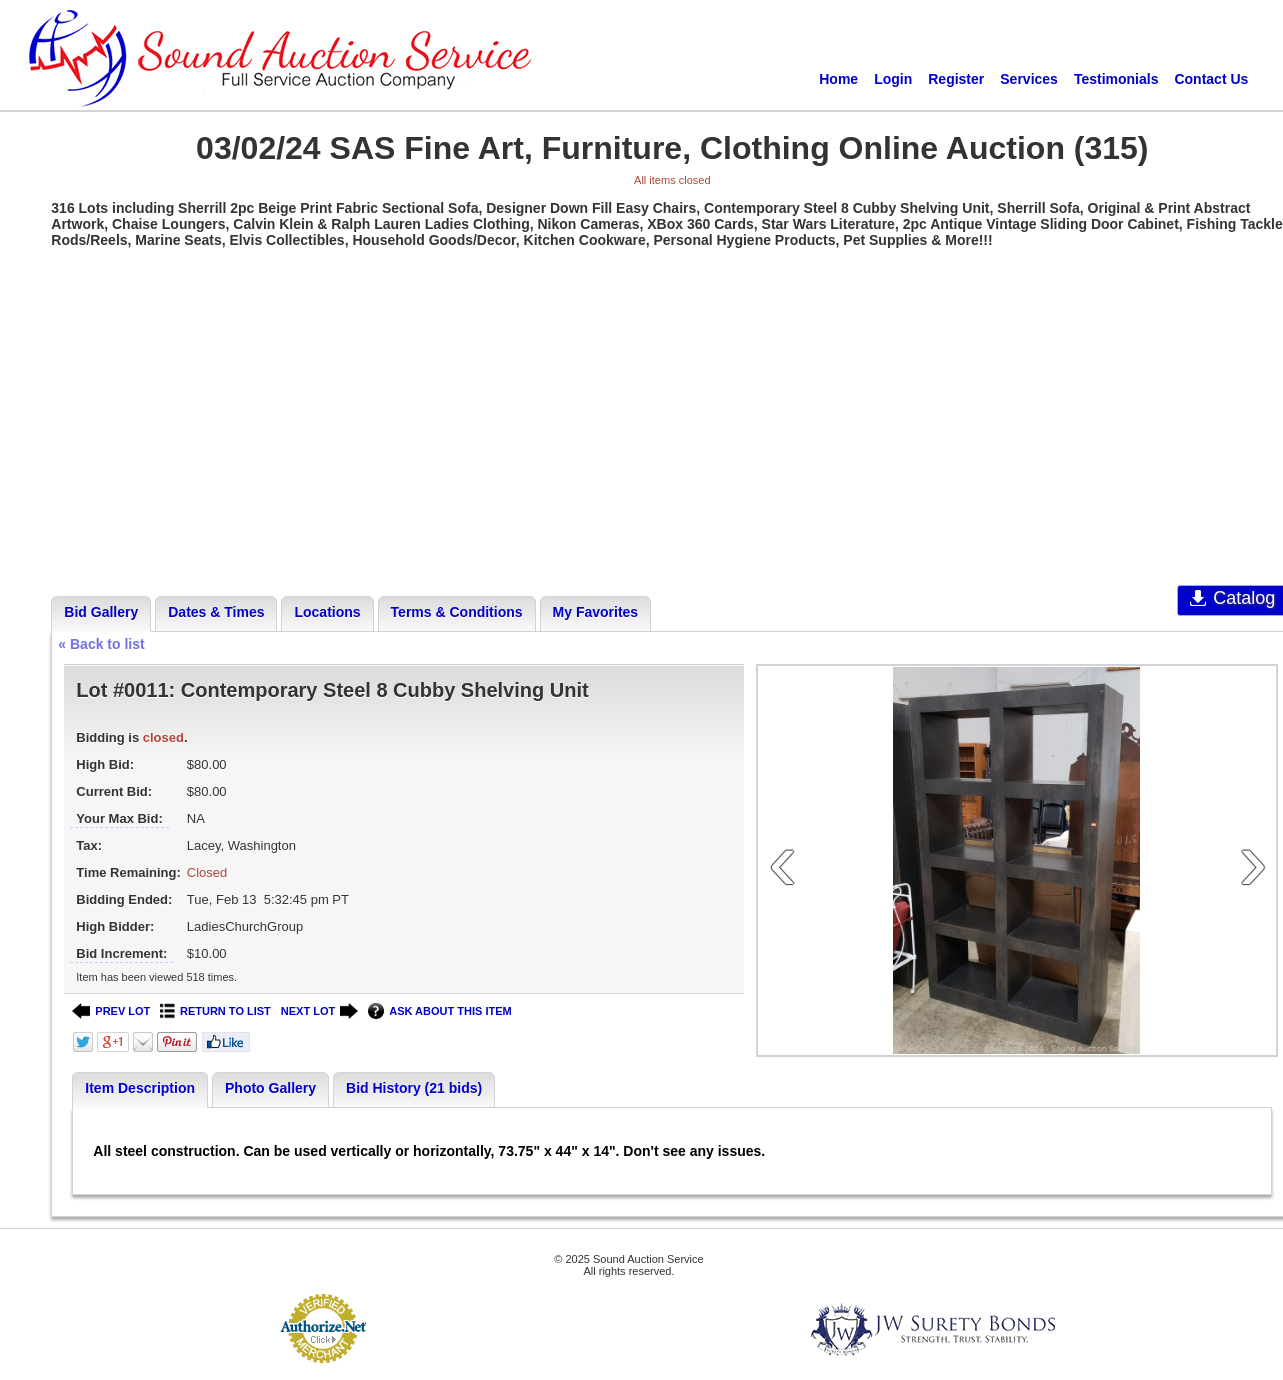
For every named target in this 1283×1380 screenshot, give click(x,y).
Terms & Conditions (457, 612)
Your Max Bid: (119, 818)
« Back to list (101, 644)
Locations (327, 612)
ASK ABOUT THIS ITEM (439, 1011)
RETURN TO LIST (215, 1011)
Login (893, 79)
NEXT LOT (319, 1011)
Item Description (140, 1088)
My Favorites (596, 612)
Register (956, 79)
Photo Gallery (270, 1088)
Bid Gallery (101, 612)
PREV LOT (111, 1011)
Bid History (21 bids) (414, 1088)
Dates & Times (216, 612)
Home (838, 79)
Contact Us (1211, 79)
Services (1029, 79)
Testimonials (1116, 79)
